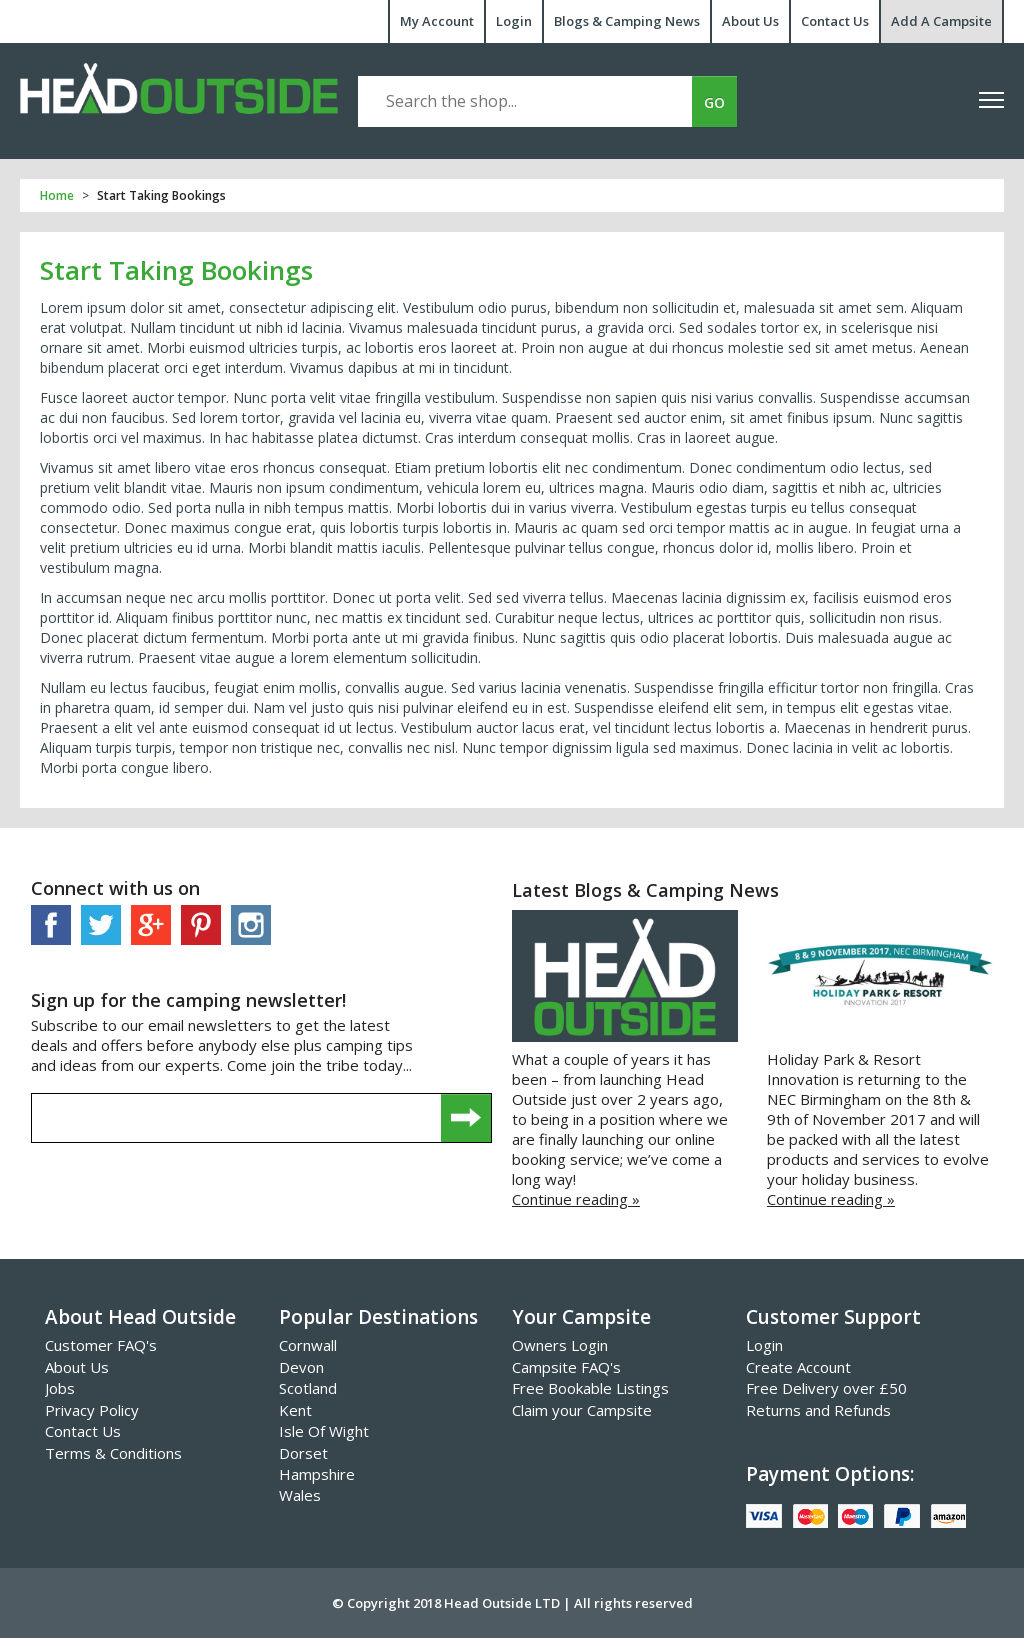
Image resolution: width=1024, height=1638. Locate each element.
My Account (437, 21)
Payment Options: (830, 1474)
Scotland (308, 1388)
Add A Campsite (941, 21)
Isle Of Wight (324, 1431)
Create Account (798, 1367)
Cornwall (308, 1345)
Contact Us (835, 21)
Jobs (60, 1388)
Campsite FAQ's (566, 1367)
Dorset (303, 1453)
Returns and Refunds (818, 1410)
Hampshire (317, 1474)
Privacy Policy (92, 1410)
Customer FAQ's (101, 1345)
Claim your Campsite (582, 1410)
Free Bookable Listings (590, 1388)
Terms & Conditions (113, 1453)
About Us (750, 21)
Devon (301, 1367)
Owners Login (560, 1345)
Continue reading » (576, 1199)
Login (514, 21)
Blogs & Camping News (627, 21)
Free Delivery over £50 (826, 1388)
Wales (300, 1495)
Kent (295, 1410)
